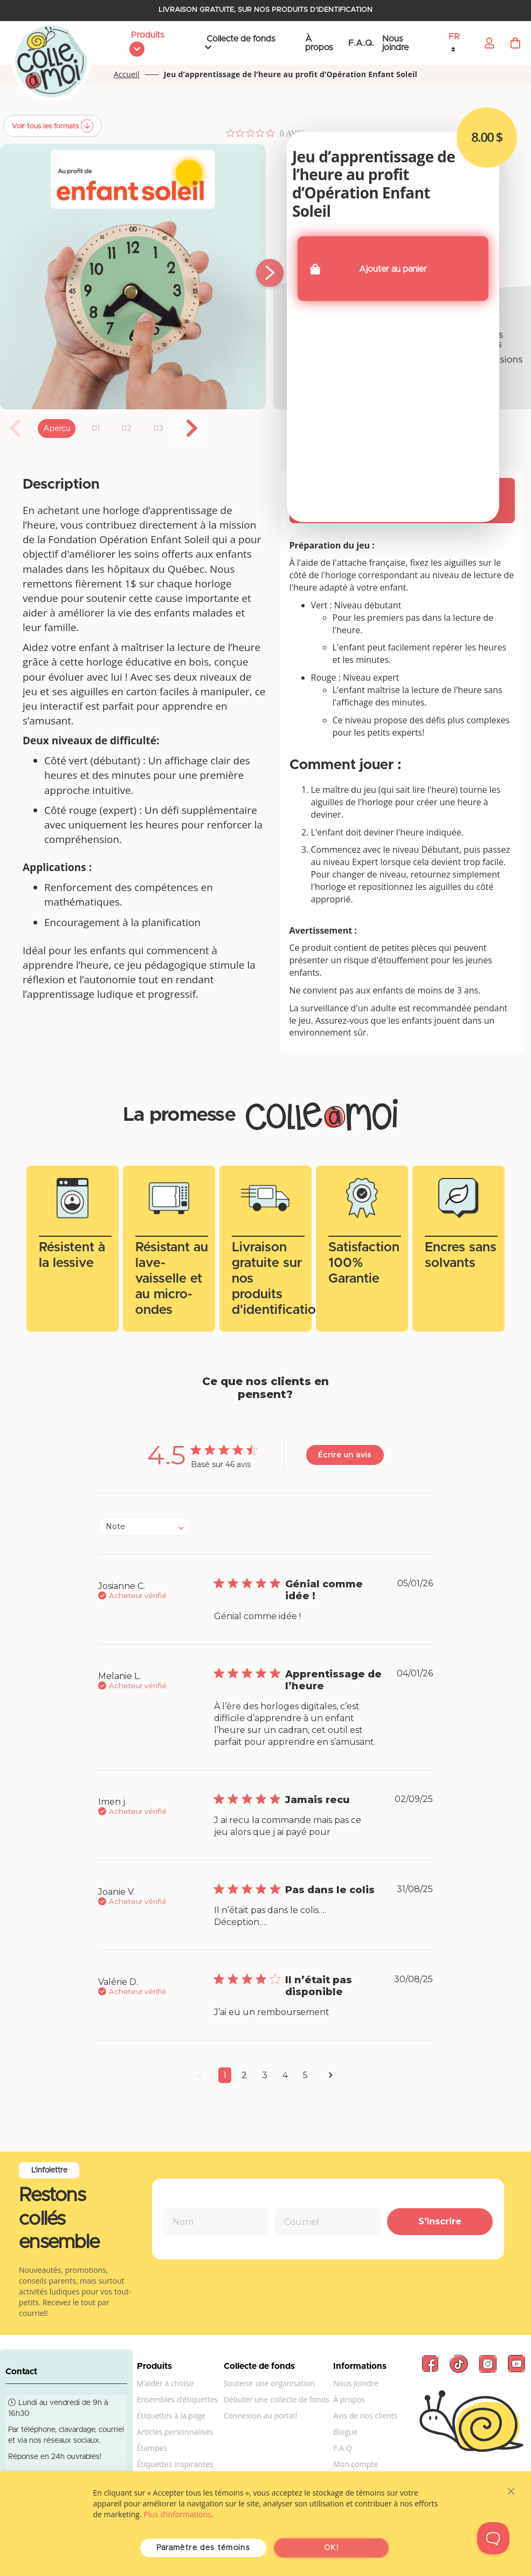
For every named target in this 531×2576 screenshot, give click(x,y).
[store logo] (51, 62)
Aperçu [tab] (56, 428)
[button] (460, 43)
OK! (331, 2548)
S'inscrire (439, 2221)
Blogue (345, 2432)
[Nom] (216, 2221)
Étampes (152, 2448)
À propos (319, 43)
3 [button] (264, 2075)
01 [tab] (96, 428)
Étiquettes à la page (171, 2415)
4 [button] (285, 2075)
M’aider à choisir (166, 2383)
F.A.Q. (361, 43)
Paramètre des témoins (203, 2548)
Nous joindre (395, 43)
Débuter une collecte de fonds (276, 2399)
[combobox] (144, 1526)
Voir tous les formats (46, 126)
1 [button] (224, 2075)
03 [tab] (158, 428)
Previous (16, 428)
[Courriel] (328, 2221)
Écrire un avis (344, 1455)
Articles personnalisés (175, 2432)
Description (61, 484)
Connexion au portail (260, 2415)
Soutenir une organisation (269, 2383)
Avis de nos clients (365, 2415)
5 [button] (305, 2075)
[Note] (144, 1526)
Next (190, 428)
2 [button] (244, 2075)
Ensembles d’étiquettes (177, 2399)
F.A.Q (342, 2448)
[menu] (156, 43)
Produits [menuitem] (147, 35)
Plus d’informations (177, 2514)
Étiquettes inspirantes (175, 2464)
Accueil (127, 74)
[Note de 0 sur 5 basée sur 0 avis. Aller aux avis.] (265, 133)
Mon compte (355, 2464)
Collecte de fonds (240, 39)
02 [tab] (126, 428)
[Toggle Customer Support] (493, 2538)
